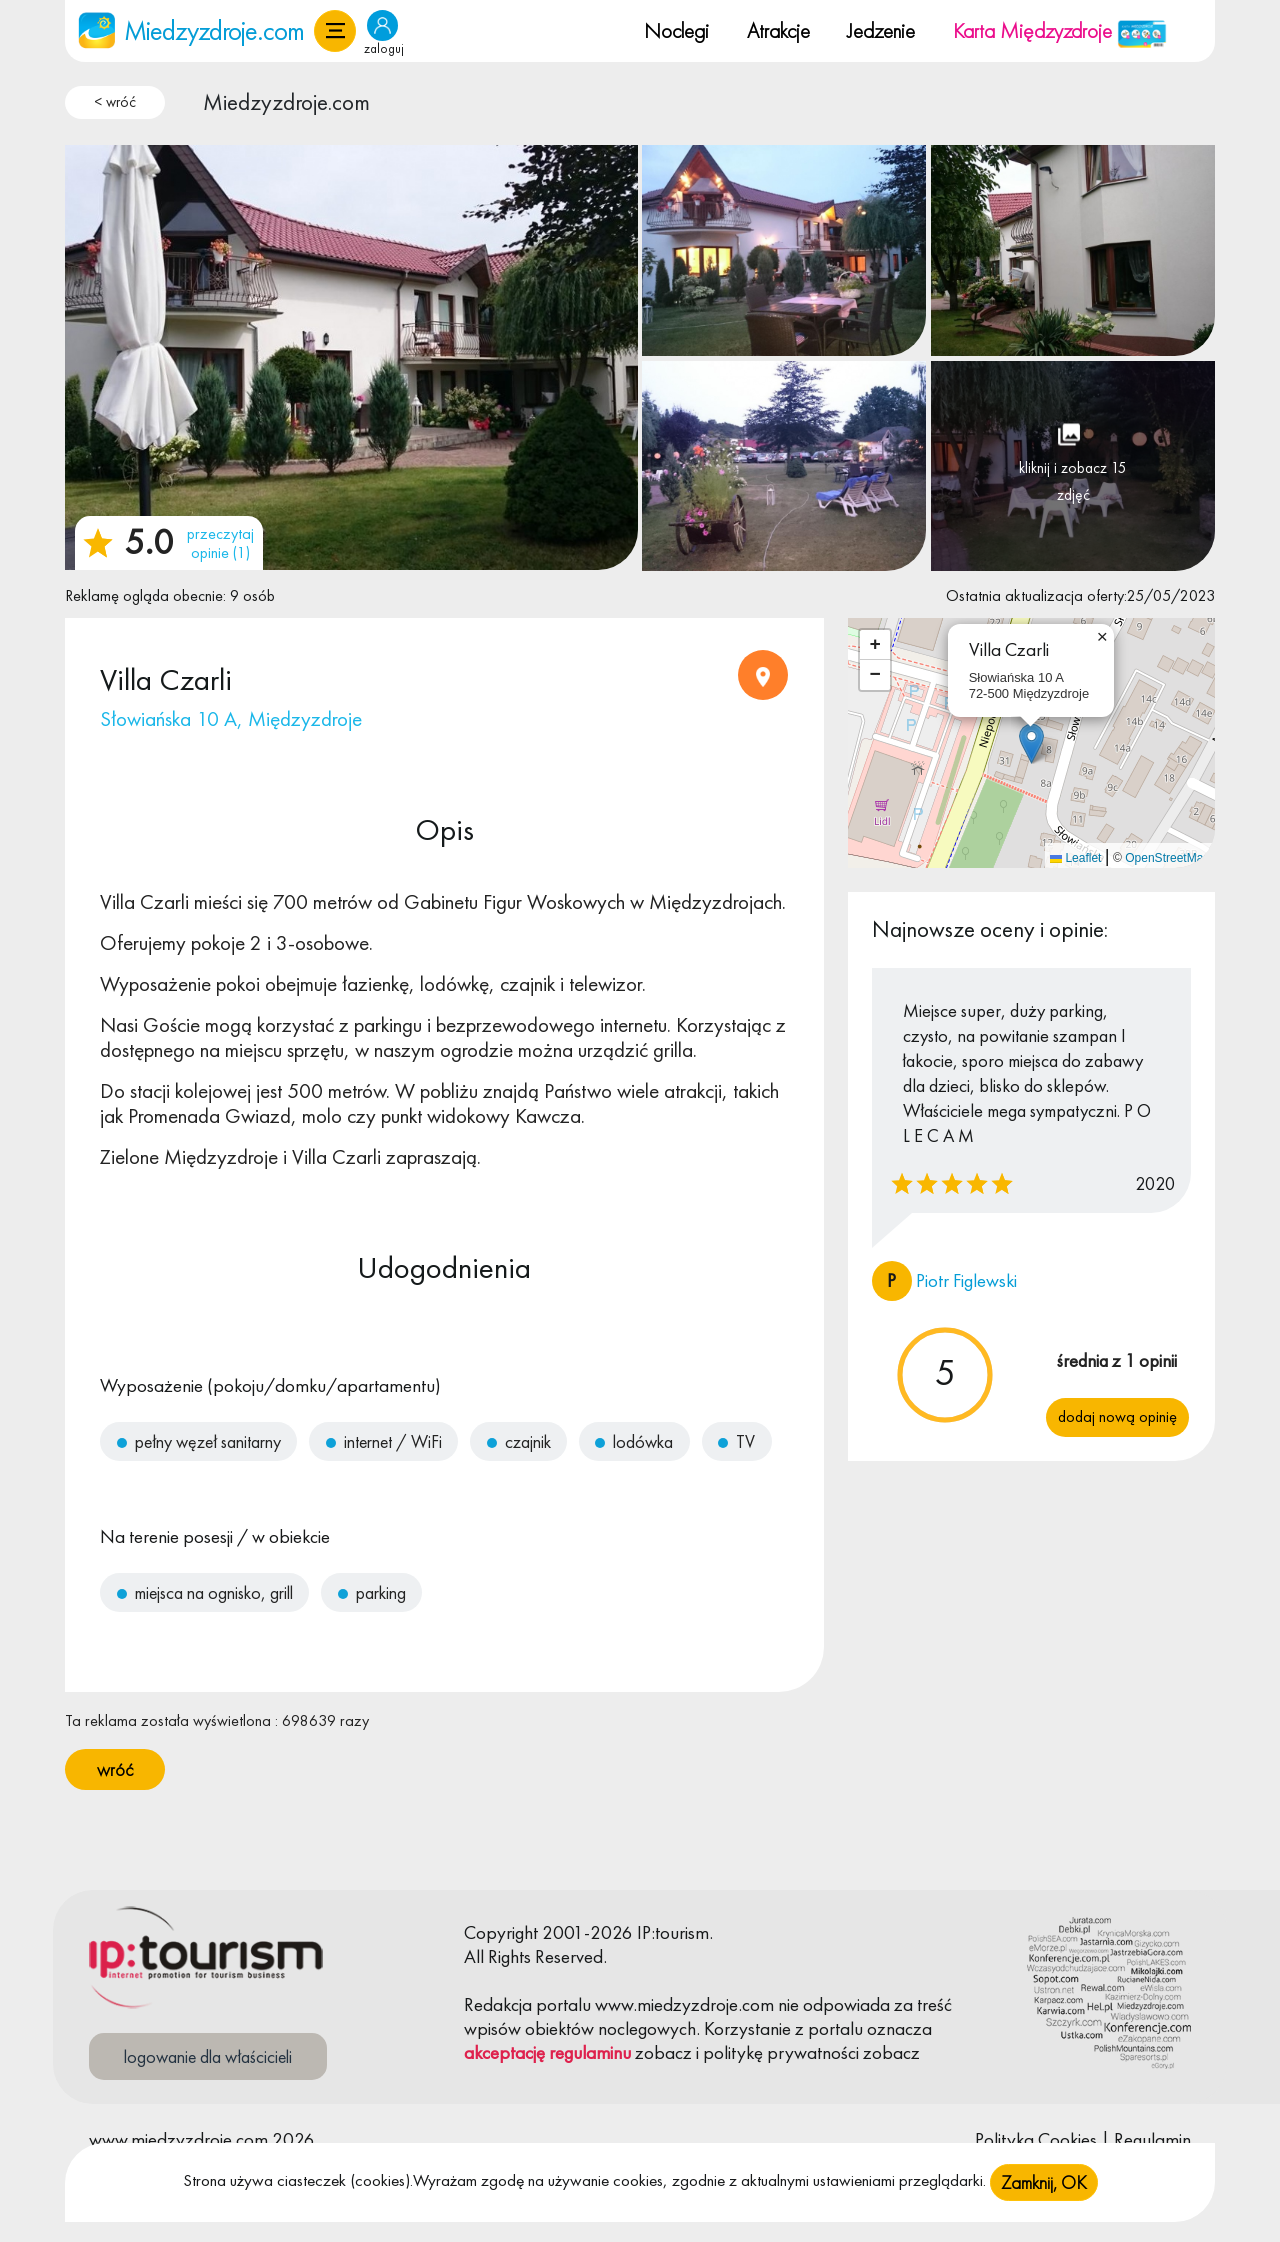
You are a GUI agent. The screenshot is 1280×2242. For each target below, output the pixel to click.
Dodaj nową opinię (1117, 1416)
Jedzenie (881, 30)
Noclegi (676, 30)
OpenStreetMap (1167, 858)
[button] (335, 31)
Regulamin (1152, 2139)
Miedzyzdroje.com (286, 102)
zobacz (663, 2052)
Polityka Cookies (1036, 2139)
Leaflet (1075, 858)
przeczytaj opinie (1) (220, 543)
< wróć (115, 102)
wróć (115, 1769)
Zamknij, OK (1044, 2183)
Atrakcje (778, 30)
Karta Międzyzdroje (1060, 30)
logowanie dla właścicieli (208, 2056)
